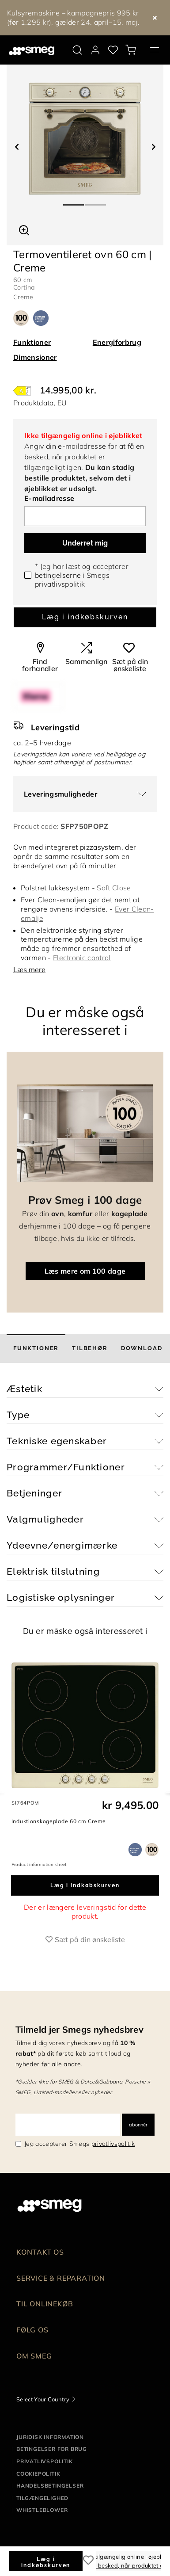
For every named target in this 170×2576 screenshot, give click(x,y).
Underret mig (85, 543)
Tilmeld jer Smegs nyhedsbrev (79, 2029)
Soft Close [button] (114, 887)
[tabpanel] (85, 138)
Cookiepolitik (38, 2473)
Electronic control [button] (82, 957)
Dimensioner (35, 357)
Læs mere (29, 969)
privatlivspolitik (60, 584)
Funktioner (32, 342)
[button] (24, 229)
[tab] (36, 1348)
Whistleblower (42, 2510)
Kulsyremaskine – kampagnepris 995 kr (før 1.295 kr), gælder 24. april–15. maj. (73, 17)
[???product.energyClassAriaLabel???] (22, 390)
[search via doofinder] (77, 50)
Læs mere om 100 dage (85, 1271)
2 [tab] (96, 201)
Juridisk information (50, 2437)
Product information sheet (39, 1864)
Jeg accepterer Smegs (79, 2144)
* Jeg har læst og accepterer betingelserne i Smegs (81, 575)
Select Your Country (42, 2399)
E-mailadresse (49, 498)
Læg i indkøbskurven (85, 617)
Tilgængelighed (42, 2498)
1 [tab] (74, 201)
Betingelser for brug (51, 2449)
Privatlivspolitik (44, 2461)
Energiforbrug (117, 342)
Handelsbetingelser (49, 2485)
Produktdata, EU (40, 402)
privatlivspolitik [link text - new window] (113, 2144)
